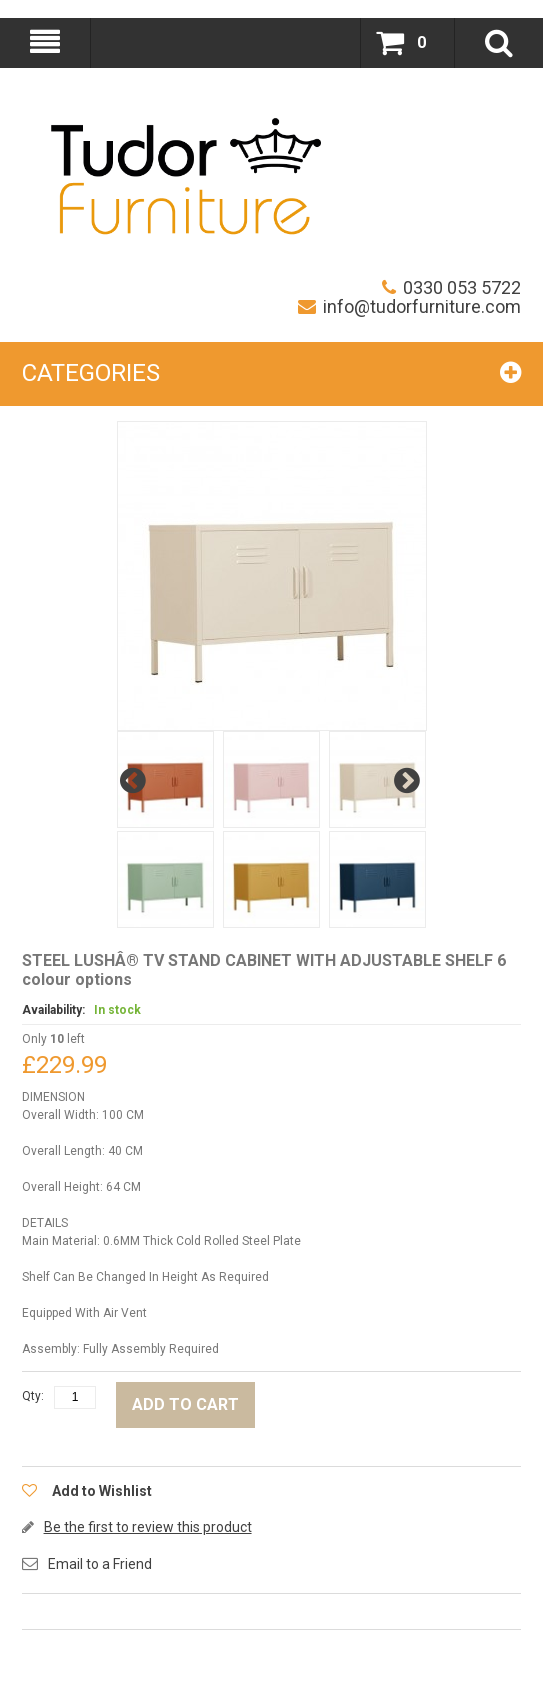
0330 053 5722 (451, 287)
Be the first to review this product (148, 1527)
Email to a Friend (100, 1564)
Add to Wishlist (102, 1491)
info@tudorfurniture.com (409, 306)
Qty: (33, 1396)
